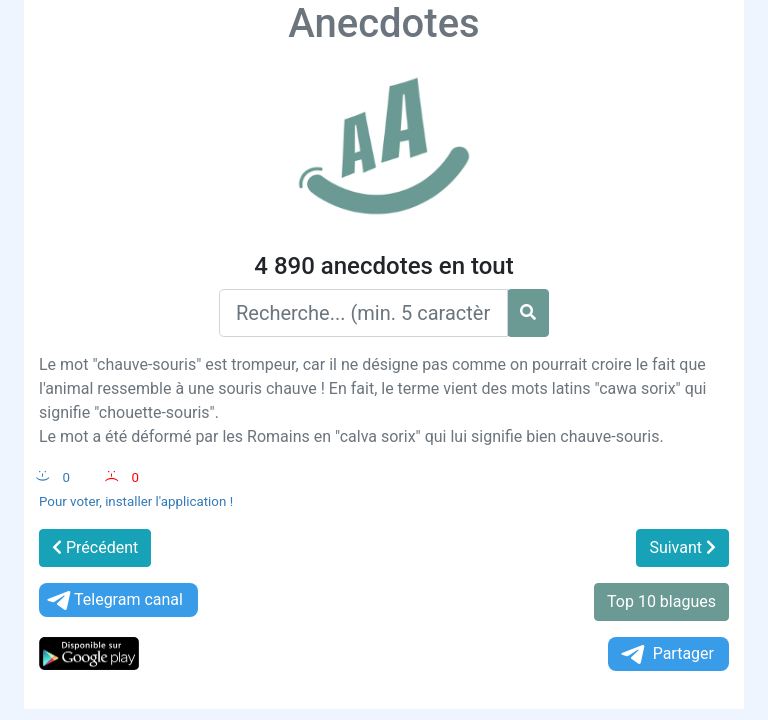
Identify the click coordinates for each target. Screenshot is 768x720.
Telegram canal (113, 600)
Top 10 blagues (661, 601)
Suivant (682, 547)
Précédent (95, 547)
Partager (666, 654)
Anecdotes (383, 23)
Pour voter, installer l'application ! (136, 501)
